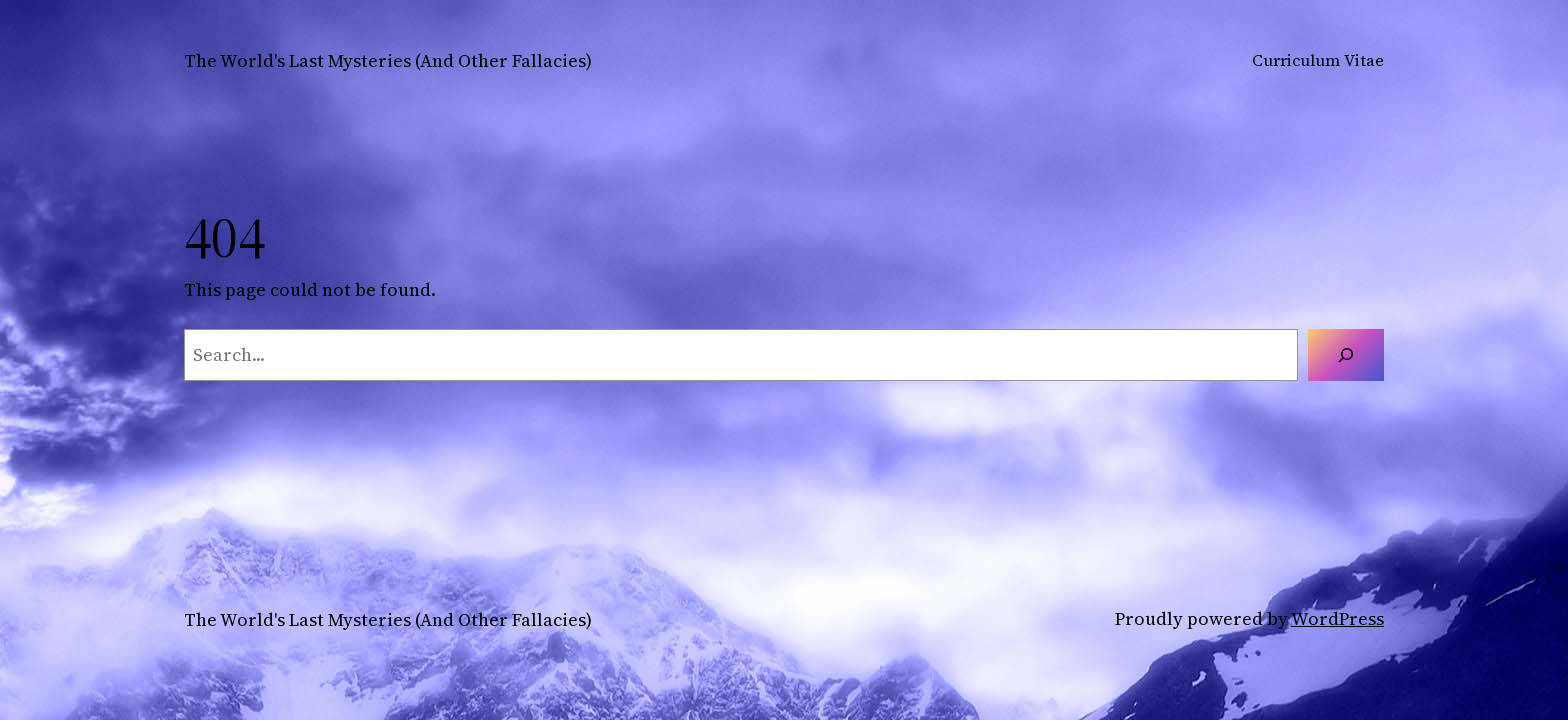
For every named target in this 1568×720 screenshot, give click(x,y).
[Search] (1346, 355)
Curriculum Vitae (1318, 60)
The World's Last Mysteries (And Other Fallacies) (388, 60)
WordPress (1337, 618)
